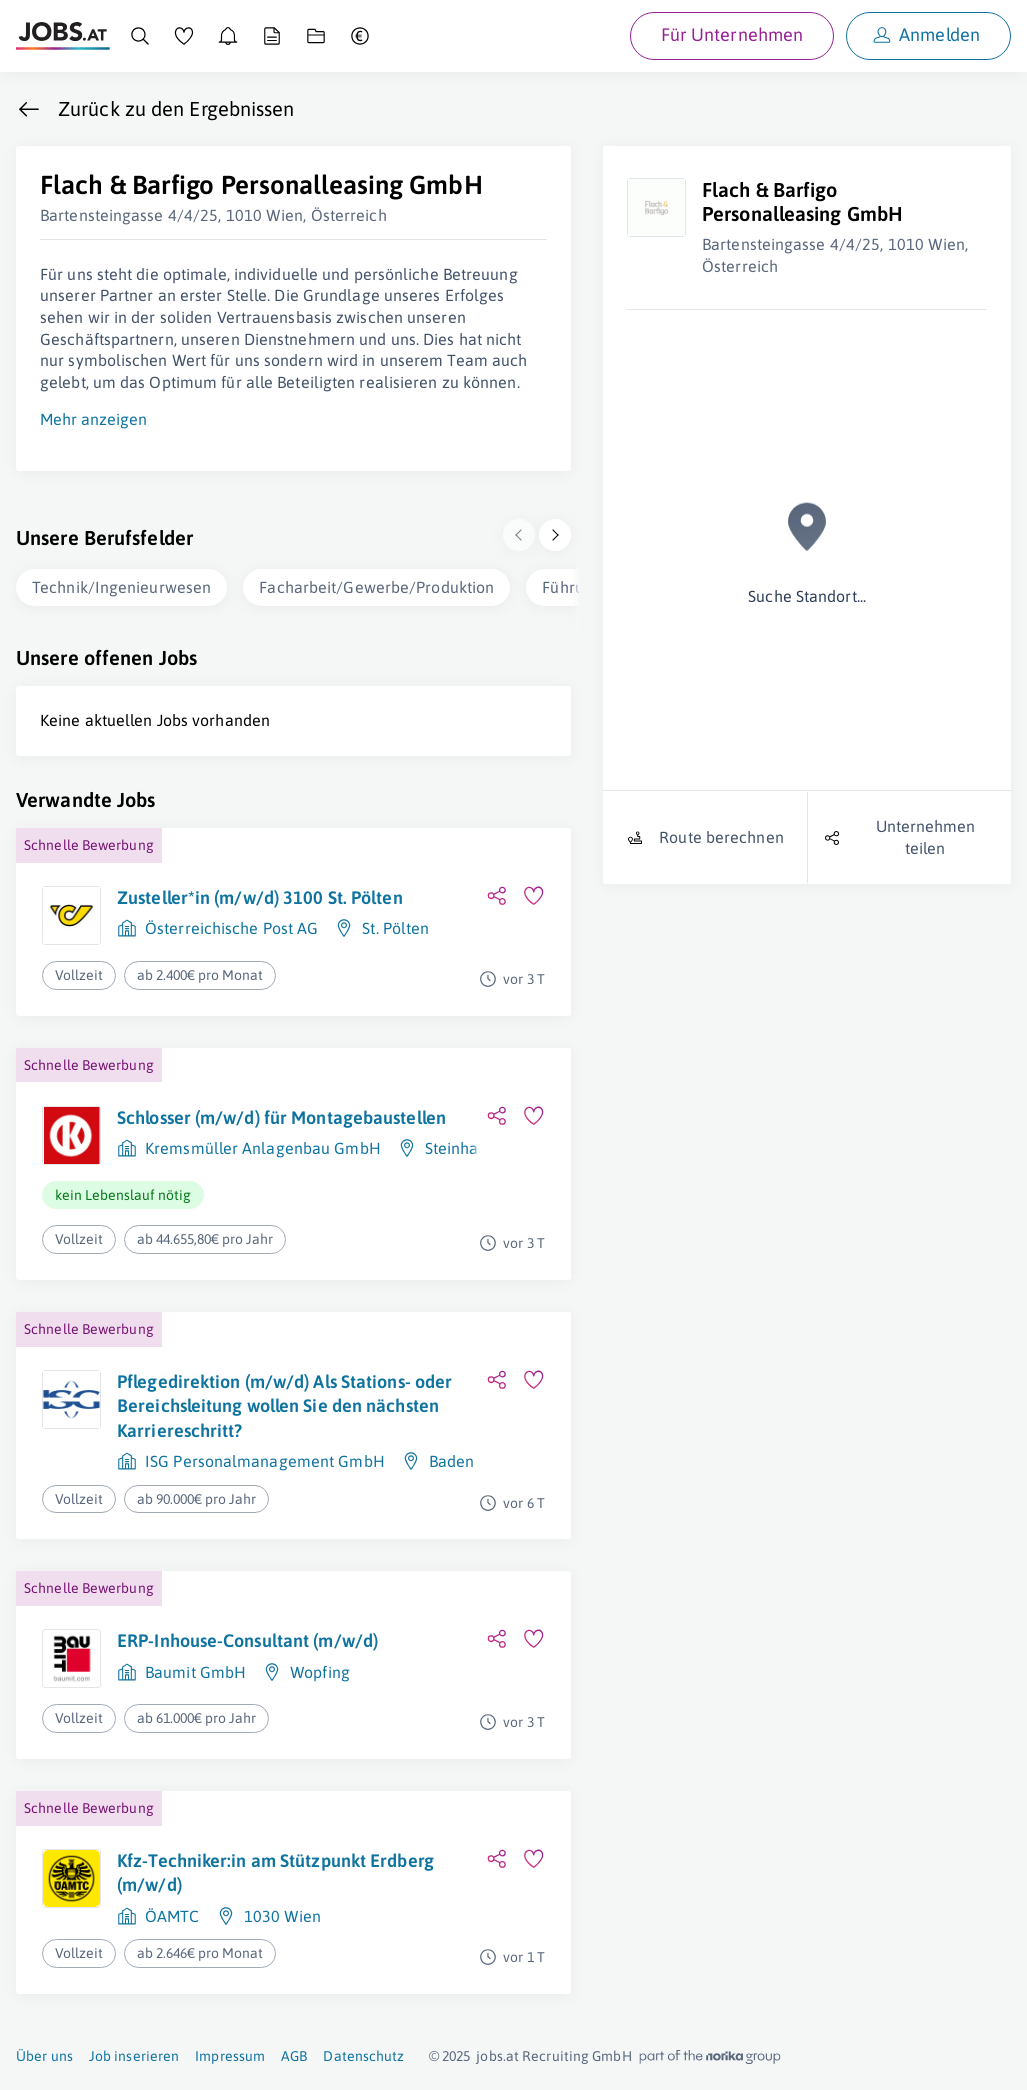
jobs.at (497, 2056)
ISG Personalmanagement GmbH (265, 1461)
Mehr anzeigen (93, 419)
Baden (452, 1461)
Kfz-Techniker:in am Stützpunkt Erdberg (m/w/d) (275, 1872)
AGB (294, 2056)
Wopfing (320, 1672)
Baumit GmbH (195, 1672)
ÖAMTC (172, 1916)
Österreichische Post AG (231, 928)
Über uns (44, 2056)
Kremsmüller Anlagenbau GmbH (263, 1148)
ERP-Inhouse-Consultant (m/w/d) (247, 1640)
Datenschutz (363, 2056)
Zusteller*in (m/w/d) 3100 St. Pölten (260, 897)
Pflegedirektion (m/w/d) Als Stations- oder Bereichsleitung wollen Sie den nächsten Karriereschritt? (284, 1406)
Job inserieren (134, 2056)
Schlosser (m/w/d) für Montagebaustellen (281, 1117)
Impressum (230, 2056)
